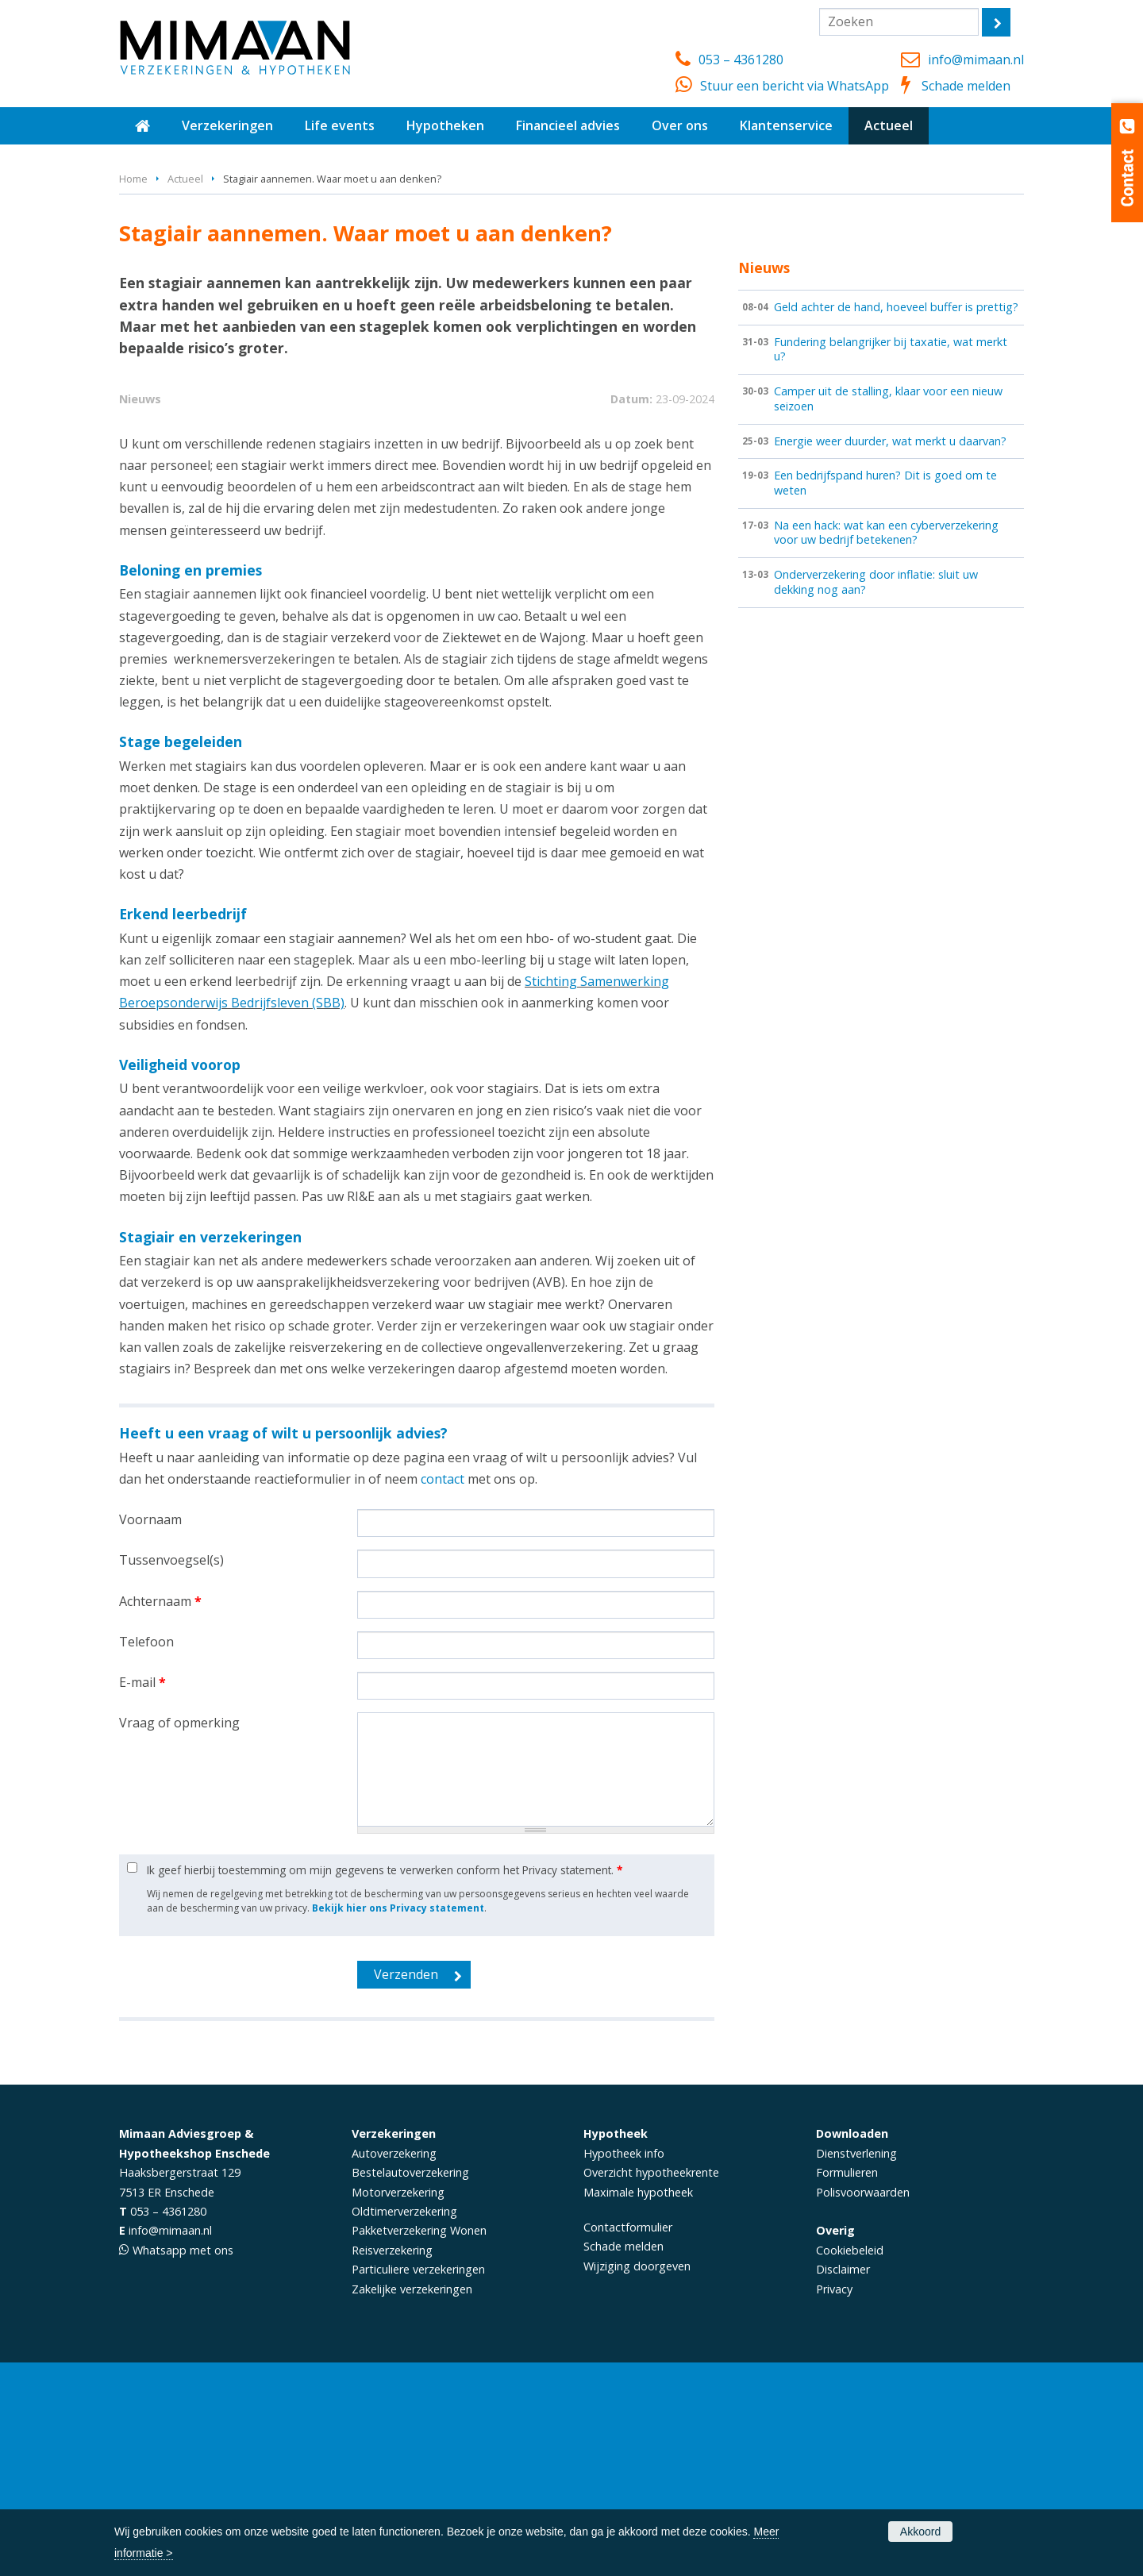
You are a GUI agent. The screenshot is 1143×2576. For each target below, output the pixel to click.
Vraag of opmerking (179, 1936)
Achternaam (160, 1814)
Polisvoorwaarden (863, 2405)
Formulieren (847, 2385)
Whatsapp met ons (183, 2463)
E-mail (142, 1895)
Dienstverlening (856, 2366)
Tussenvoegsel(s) (171, 1774)
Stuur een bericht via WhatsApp (794, 85)
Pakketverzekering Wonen (419, 2444)
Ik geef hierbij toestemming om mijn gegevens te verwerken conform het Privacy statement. (384, 2083)
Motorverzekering (398, 2405)
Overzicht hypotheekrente (651, 2385)
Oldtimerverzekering (404, 2424)
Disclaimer (843, 2483)
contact (442, 1692)
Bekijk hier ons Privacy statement (398, 2121)
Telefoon (146, 1855)
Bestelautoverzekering (410, 2385)
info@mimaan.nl (976, 59)
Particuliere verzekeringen (418, 2483)
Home (133, 178)
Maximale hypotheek (638, 2405)
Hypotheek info (623, 2366)
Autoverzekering (394, 2366)
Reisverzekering (392, 2463)
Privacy (834, 2502)
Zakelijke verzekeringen (412, 2502)
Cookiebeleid (849, 2463)
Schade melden (966, 85)
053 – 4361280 (740, 59)
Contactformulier (627, 2440)
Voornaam (150, 1733)
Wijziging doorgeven (637, 2479)
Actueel (185, 178)
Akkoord (920, 2531)
